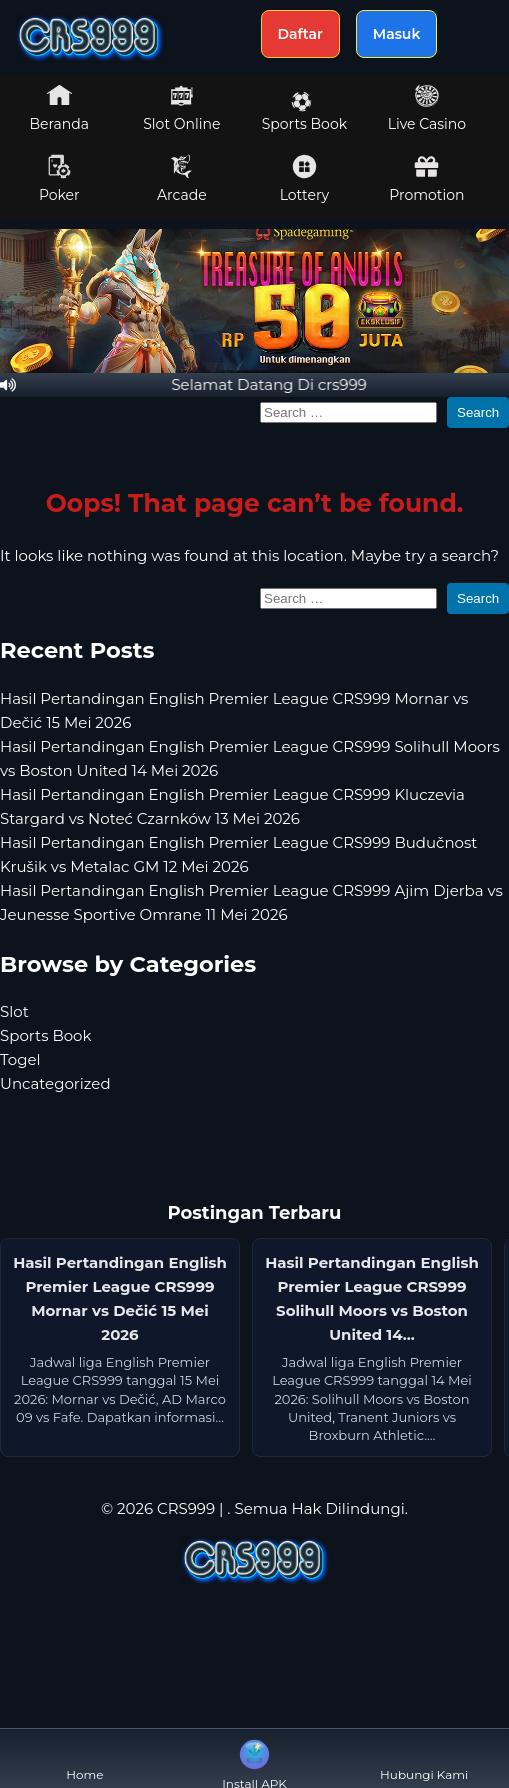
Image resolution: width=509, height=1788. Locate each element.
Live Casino (427, 108)
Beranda (60, 108)
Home (84, 1758)
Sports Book (304, 112)
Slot (14, 1011)
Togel (20, 1059)
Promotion (426, 179)
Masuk (397, 34)
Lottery (304, 179)
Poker (59, 179)
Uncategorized (55, 1083)
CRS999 (186, 1508)
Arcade (182, 179)
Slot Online (181, 108)
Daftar (300, 34)
